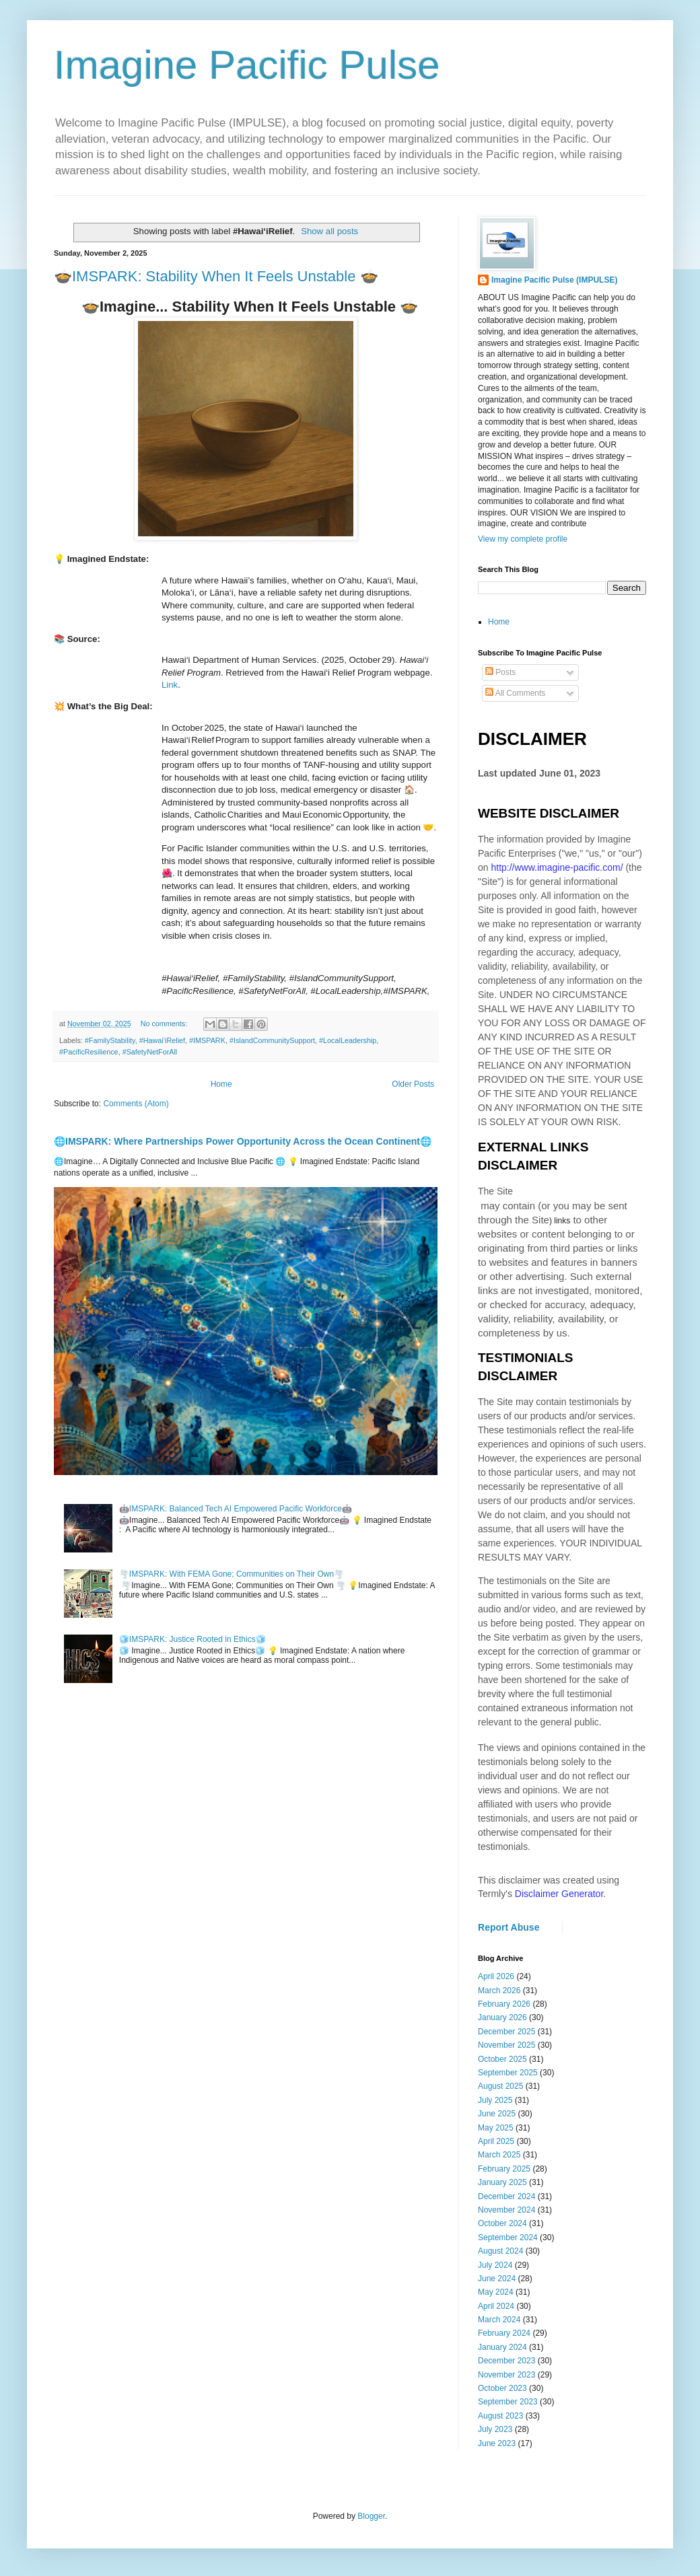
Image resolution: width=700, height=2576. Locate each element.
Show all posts (329, 231)
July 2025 (495, 2100)
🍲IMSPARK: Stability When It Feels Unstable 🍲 (216, 276)
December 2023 (506, 2360)
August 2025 (500, 2086)
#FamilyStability (110, 1040)
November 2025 (506, 2045)
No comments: (165, 1023)
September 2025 (508, 2072)
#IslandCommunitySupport (272, 1040)
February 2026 (504, 2004)
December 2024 (506, 2196)
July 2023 (495, 2429)
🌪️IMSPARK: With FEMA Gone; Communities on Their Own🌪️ (231, 1574)
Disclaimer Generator (559, 1893)
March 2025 (499, 2154)
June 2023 (497, 2443)
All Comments (515, 693)
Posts (500, 672)
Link (170, 685)
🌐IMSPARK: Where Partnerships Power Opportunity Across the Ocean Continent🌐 (242, 1141)
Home (221, 1084)
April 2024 (496, 2306)
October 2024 (502, 2223)
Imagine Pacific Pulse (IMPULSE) (554, 280)
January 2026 (502, 2017)
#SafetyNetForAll (150, 1052)
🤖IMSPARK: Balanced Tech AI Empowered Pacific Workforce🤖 (235, 1508)
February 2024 (504, 2333)
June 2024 (497, 2278)
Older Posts (413, 1084)
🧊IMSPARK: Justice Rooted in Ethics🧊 (192, 1639)
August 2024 (500, 2251)
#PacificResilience (88, 1052)
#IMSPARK (207, 1040)
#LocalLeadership (347, 1040)
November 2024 (506, 2210)
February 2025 (504, 2169)
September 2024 (508, 2237)
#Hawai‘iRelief (162, 1040)
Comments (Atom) (135, 1103)
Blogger (371, 2516)
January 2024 (502, 2347)
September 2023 (508, 2401)
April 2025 (496, 2141)
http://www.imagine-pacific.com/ (557, 867)
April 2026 (496, 1976)
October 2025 (502, 2059)
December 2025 (506, 2031)
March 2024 (499, 2319)
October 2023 (502, 2388)
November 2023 (506, 2375)
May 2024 (496, 2292)
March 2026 (499, 1990)
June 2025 (497, 2113)
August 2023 (500, 2416)
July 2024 (495, 2265)
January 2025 (502, 2182)
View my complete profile (522, 539)
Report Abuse (508, 1927)
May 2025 (496, 2128)
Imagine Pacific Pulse (247, 64)
